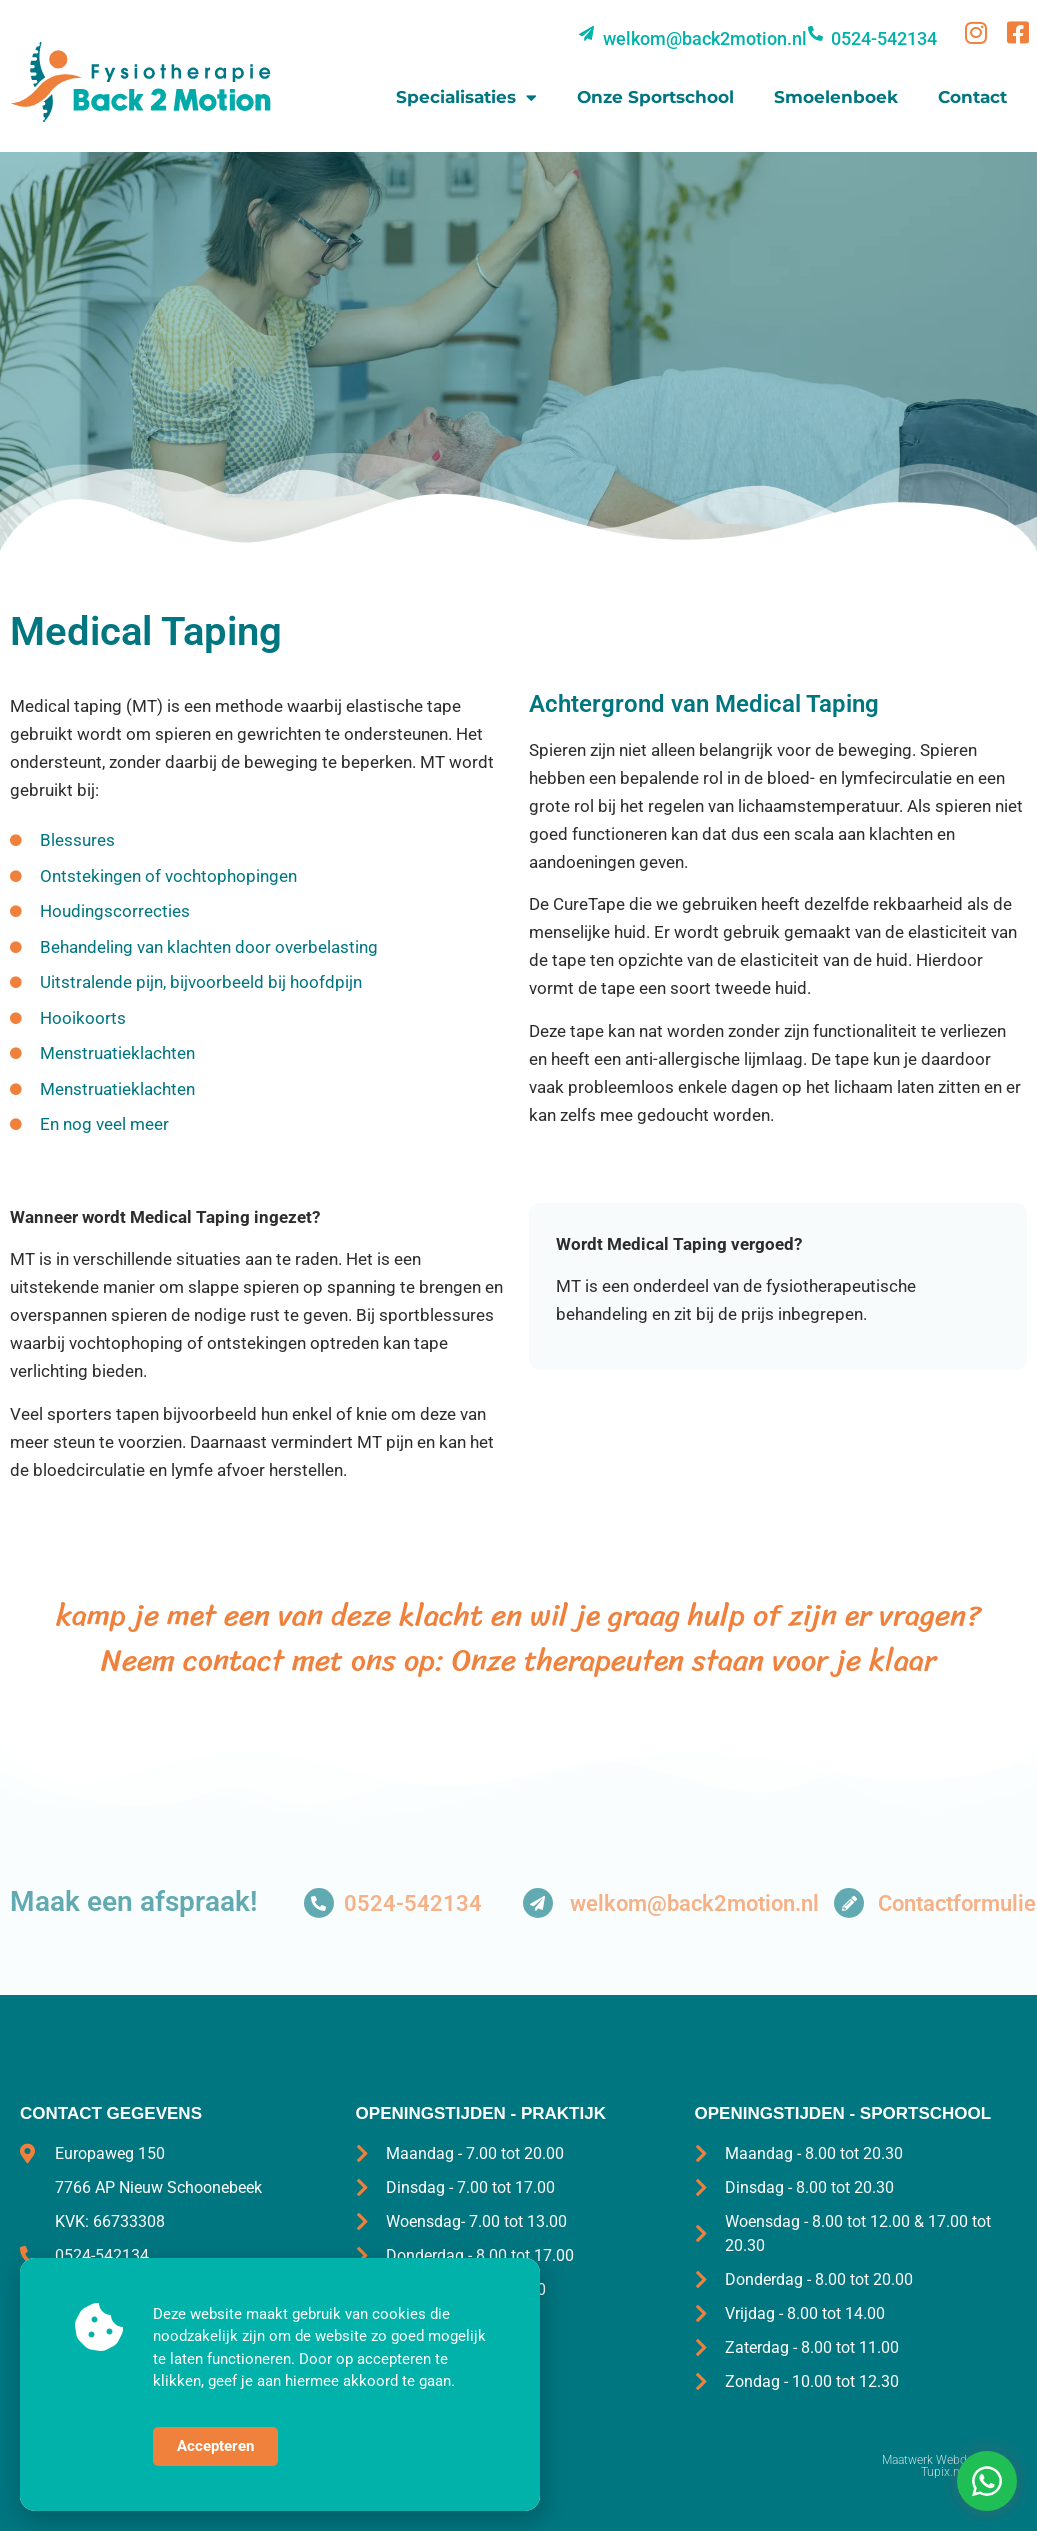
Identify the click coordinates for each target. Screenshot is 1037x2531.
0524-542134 (413, 1903)
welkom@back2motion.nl (694, 1903)
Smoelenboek (836, 97)
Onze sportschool (655, 97)
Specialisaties (466, 97)
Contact (972, 97)
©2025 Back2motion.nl (82, 2460)
